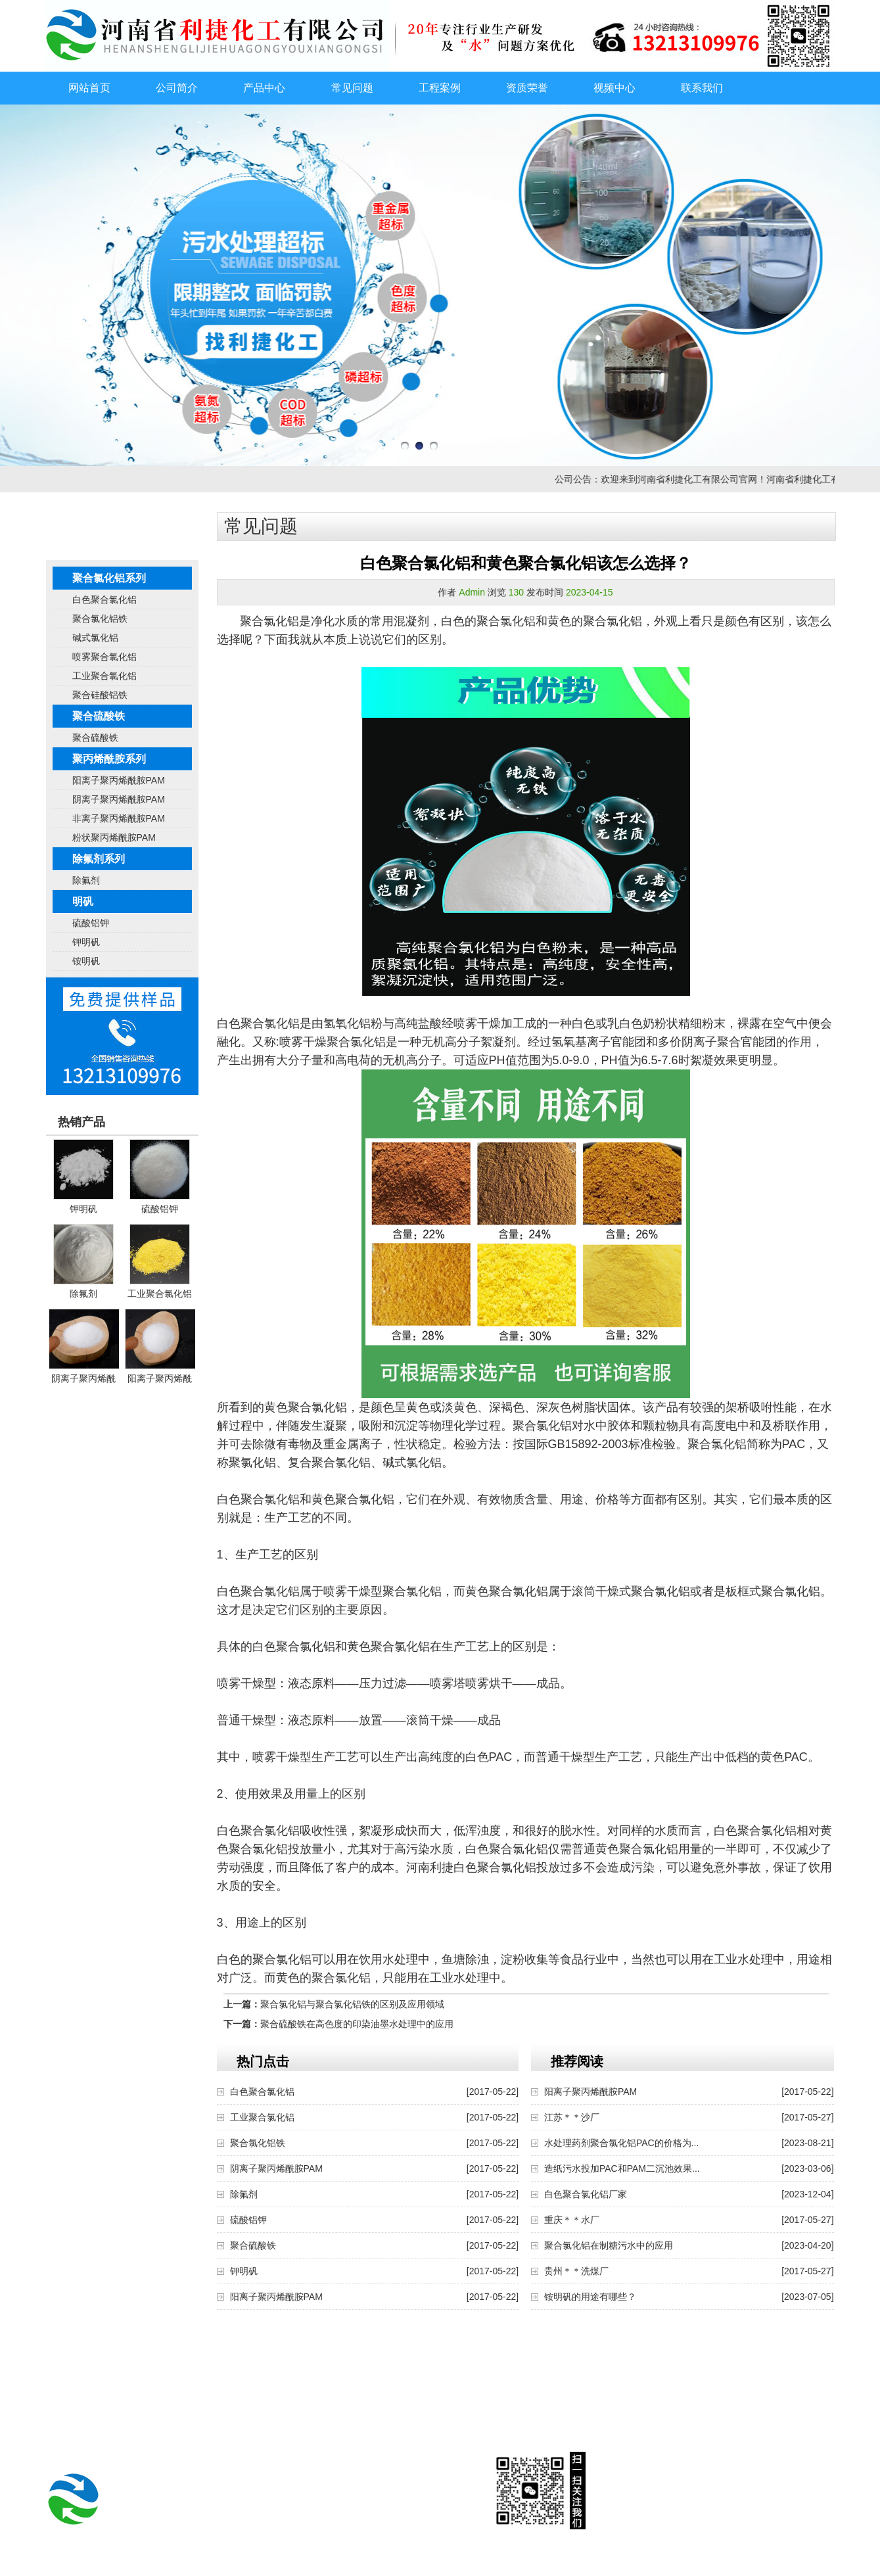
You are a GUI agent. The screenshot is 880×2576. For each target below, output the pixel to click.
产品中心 (264, 87)
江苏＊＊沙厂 (571, 2117)
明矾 (82, 901)
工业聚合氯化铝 (104, 675)
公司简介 (177, 87)
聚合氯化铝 (269, 621)
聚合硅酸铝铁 (99, 695)
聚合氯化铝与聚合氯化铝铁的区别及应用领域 (352, 2004)
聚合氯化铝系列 (109, 578)
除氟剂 (86, 880)
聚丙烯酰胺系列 (109, 758)
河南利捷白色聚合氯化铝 (471, 1867)
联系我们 (702, 87)
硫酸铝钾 (90, 923)
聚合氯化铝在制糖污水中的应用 (608, 2245)
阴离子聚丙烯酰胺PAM (118, 799)
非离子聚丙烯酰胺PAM (118, 818)
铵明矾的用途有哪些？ (590, 2296)
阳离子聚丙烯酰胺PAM (118, 780)
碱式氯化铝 (95, 637)
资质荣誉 (527, 87)
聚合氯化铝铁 (99, 618)
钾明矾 (86, 942)
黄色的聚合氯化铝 (594, 621)
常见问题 (352, 87)
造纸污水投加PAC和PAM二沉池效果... (622, 2168)
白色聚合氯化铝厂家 (585, 2194)
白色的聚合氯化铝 (488, 621)
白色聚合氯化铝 (104, 599)
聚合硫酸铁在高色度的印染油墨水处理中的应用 (356, 2024)
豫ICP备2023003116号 (530, 2566)
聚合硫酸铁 (98, 716)
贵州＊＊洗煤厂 (576, 2271)
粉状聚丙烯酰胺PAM (114, 837)
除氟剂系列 (98, 858)
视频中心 (614, 87)
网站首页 (89, 87)
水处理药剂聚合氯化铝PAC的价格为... (621, 2143)
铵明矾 (86, 961)
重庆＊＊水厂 (571, 2219)
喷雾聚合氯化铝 (104, 656)
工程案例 (440, 87)
